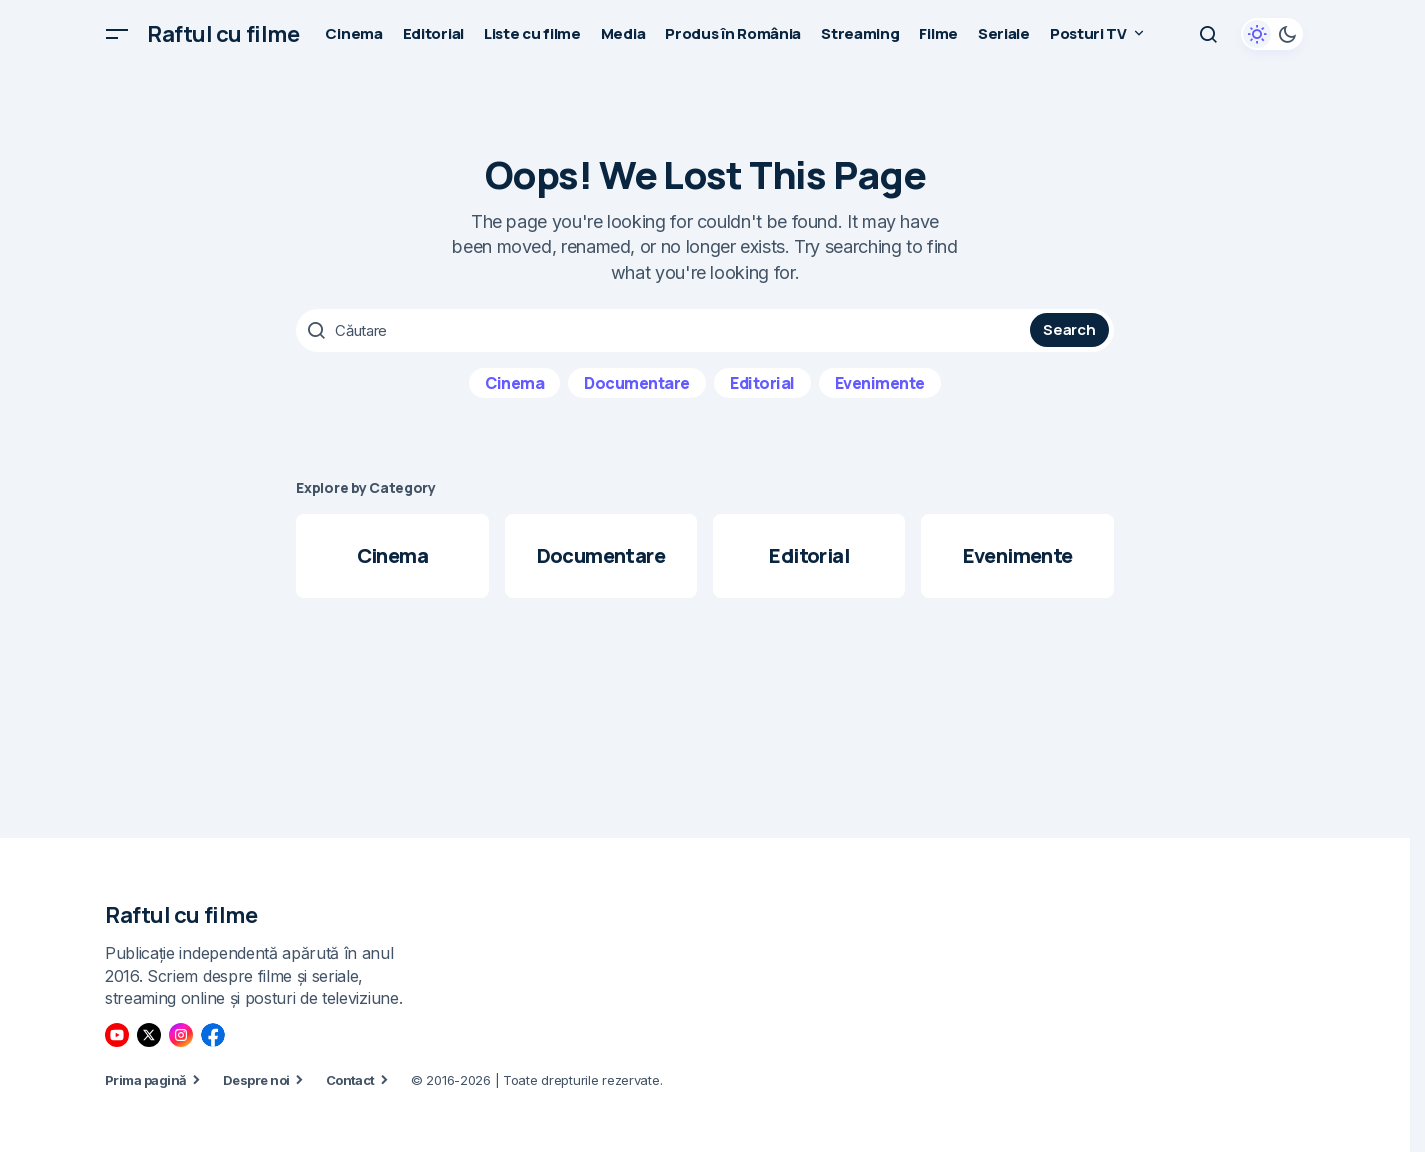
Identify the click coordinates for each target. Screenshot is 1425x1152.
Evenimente (880, 381)
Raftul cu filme (223, 34)
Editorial (762, 381)
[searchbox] (665, 330)
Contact (350, 1079)
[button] (117, 34)
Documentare (637, 381)
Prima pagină (146, 1079)
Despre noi (256, 1079)
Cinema (514, 381)
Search (1069, 329)
